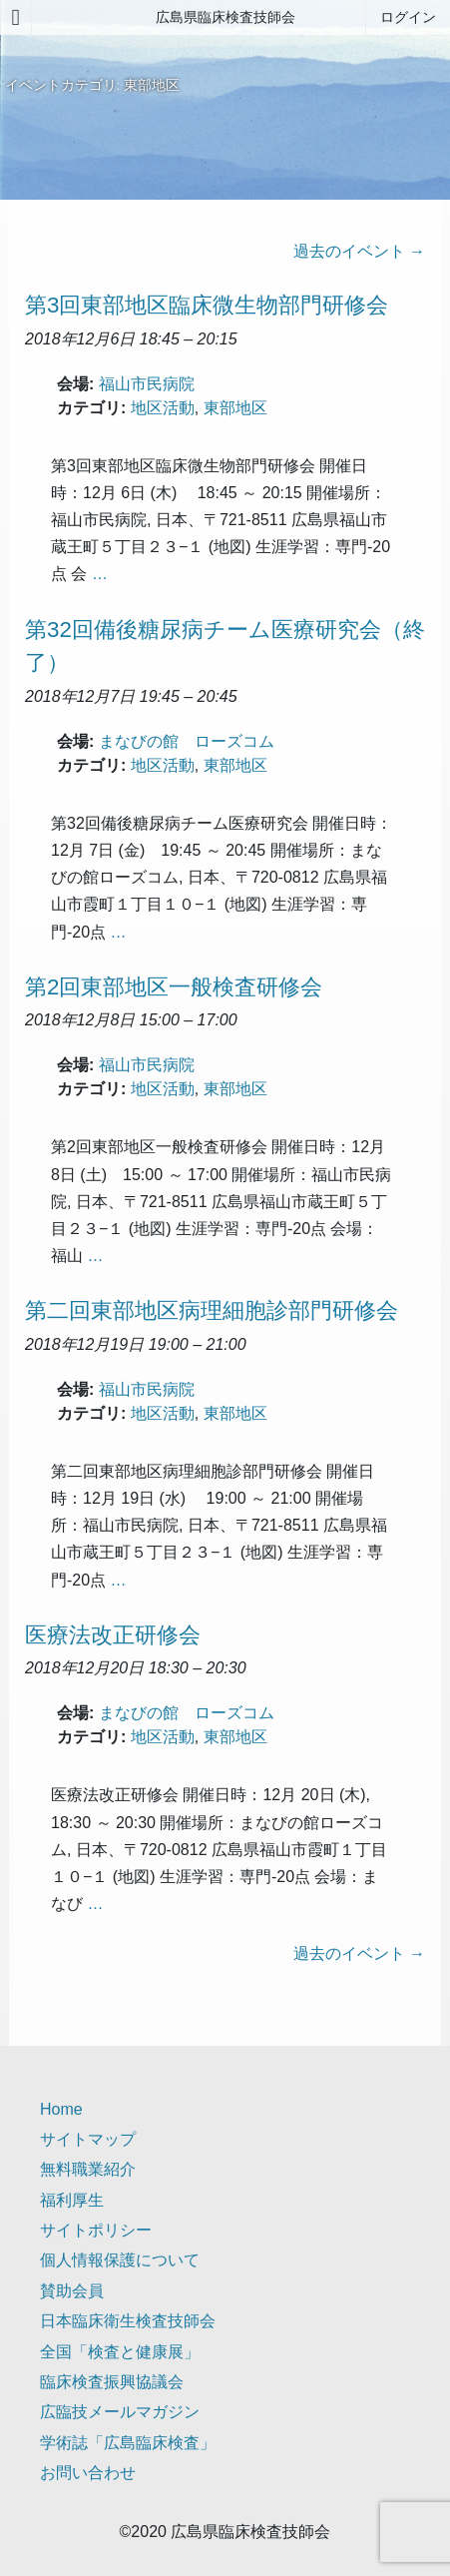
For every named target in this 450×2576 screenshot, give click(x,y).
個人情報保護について (120, 2260)
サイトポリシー (96, 2230)
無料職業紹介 (88, 2169)
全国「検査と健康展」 (120, 2351)
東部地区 (235, 407)
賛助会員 (72, 2290)
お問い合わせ (88, 2472)
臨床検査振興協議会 (112, 2381)
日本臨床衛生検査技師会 (128, 2320)
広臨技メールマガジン (120, 2411)
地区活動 (163, 407)
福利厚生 (72, 2200)
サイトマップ (88, 2139)
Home (61, 2109)
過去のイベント (359, 251)
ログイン (408, 17)
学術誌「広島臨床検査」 (128, 2442)
